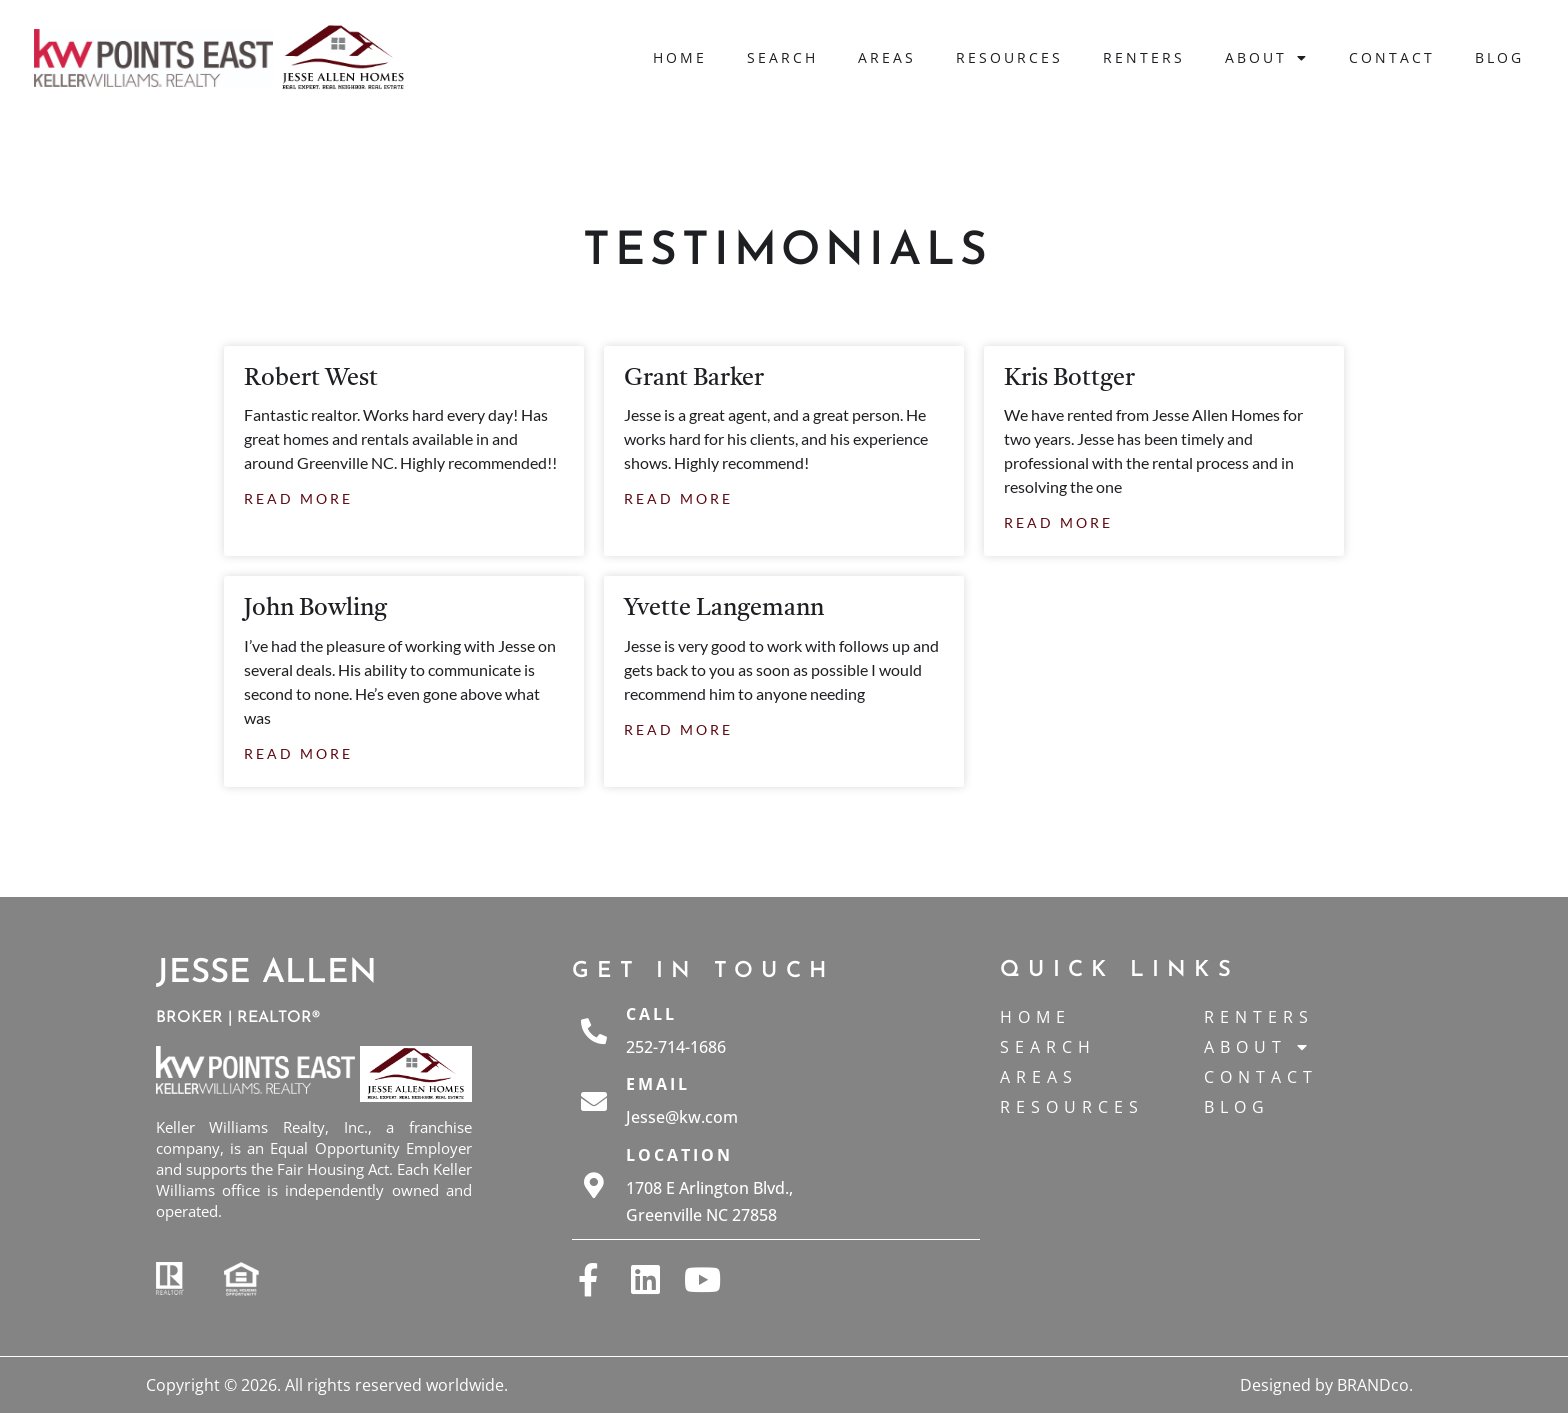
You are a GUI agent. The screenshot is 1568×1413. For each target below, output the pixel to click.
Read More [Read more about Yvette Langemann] (678, 729)
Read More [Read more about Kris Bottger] (1058, 522)
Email (658, 1084)
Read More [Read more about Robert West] (298, 498)
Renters (1144, 57)
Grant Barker (694, 379)
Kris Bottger (1069, 379)
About (1267, 58)
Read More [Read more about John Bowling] (298, 753)
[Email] (594, 1101)
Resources (1009, 57)
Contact (1392, 57)
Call (651, 1014)
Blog (1499, 57)
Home (680, 57)
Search (782, 57)
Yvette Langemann (724, 609)
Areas (887, 57)
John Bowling (315, 609)
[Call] (594, 1031)
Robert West (311, 379)
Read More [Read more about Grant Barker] (678, 498)
